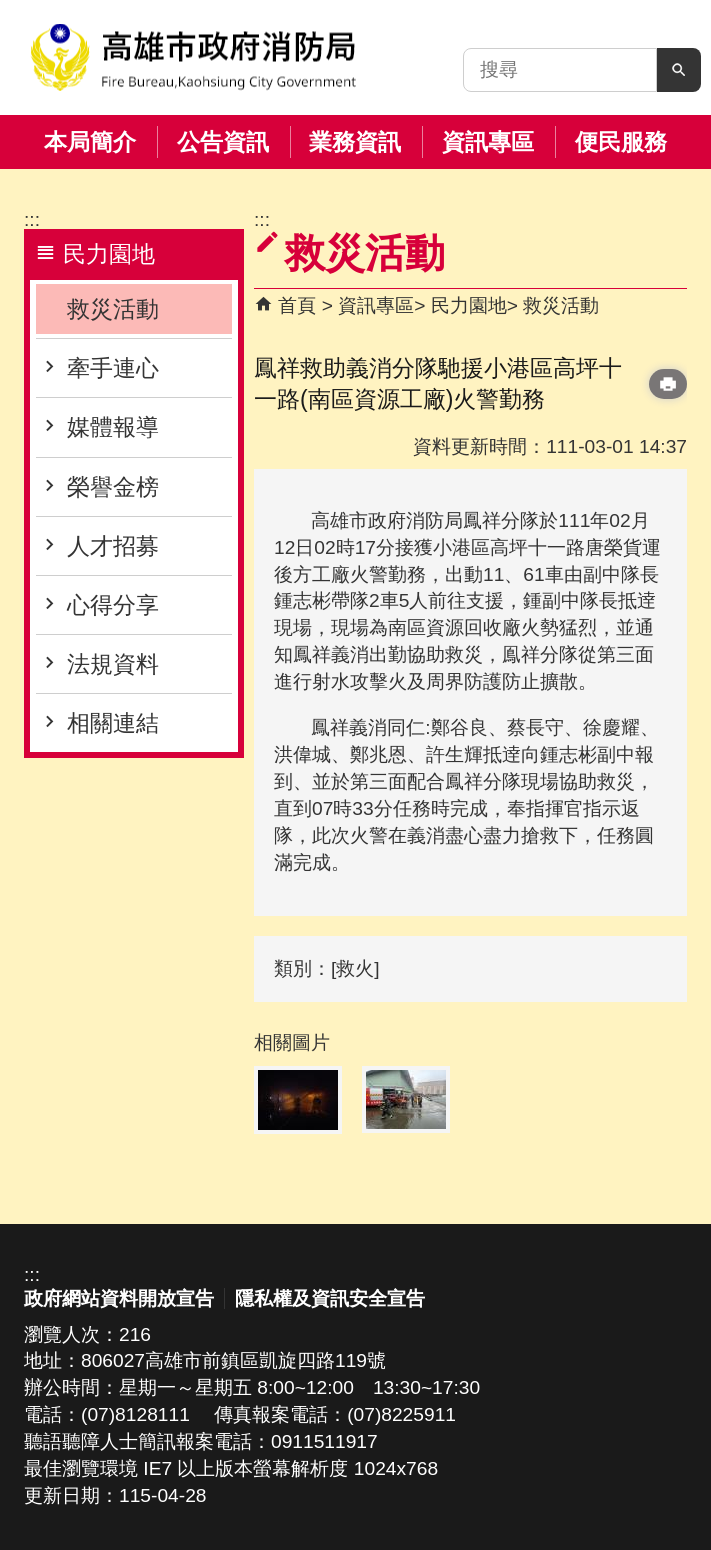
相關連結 (113, 723)
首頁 (297, 305)
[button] (679, 70)
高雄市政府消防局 (193, 57)
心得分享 (113, 605)
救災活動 (113, 309)
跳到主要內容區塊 (10, 10)
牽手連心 (113, 368)
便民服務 (621, 142)
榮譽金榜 (113, 487)
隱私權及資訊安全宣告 (330, 1298)
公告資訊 (223, 142)
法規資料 (113, 664)
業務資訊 (355, 142)
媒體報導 (113, 427)
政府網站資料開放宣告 (119, 1298)
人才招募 (113, 546)
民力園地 (469, 305)
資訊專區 (488, 142)
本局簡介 (90, 142)
